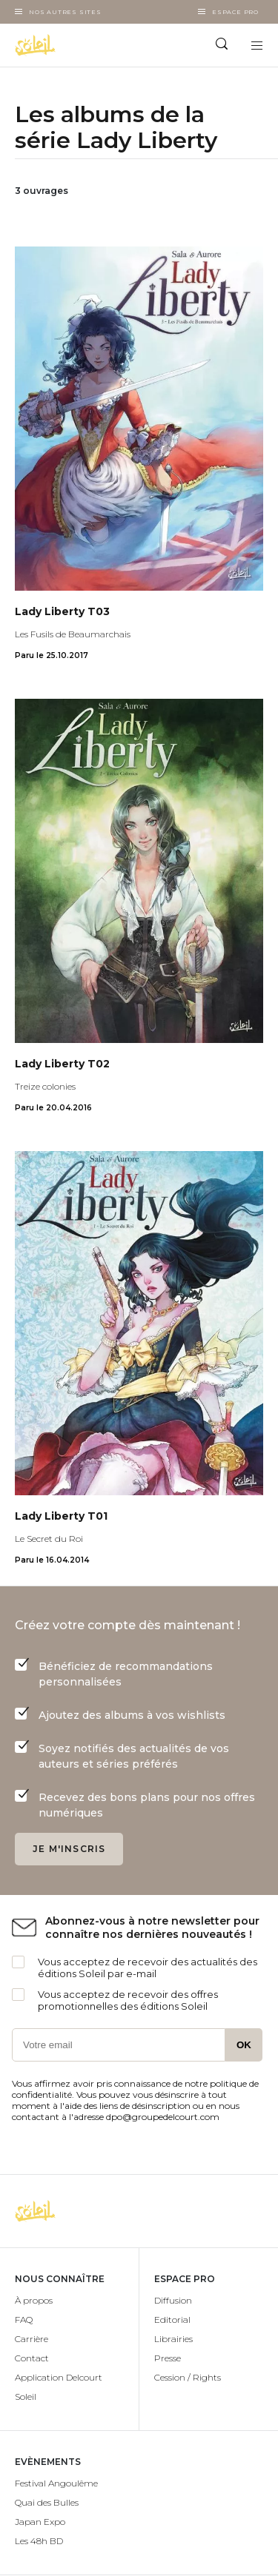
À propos (34, 2300)
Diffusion (173, 2300)
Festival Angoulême (56, 2483)
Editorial (172, 2319)
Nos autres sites (65, 12)
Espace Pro (235, 12)
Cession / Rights (187, 2377)
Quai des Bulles (47, 2502)
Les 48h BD (39, 2540)
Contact (32, 2358)
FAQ (24, 2319)
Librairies (173, 2338)
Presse (167, 2358)
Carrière (31, 2338)
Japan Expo (40, 2521)
